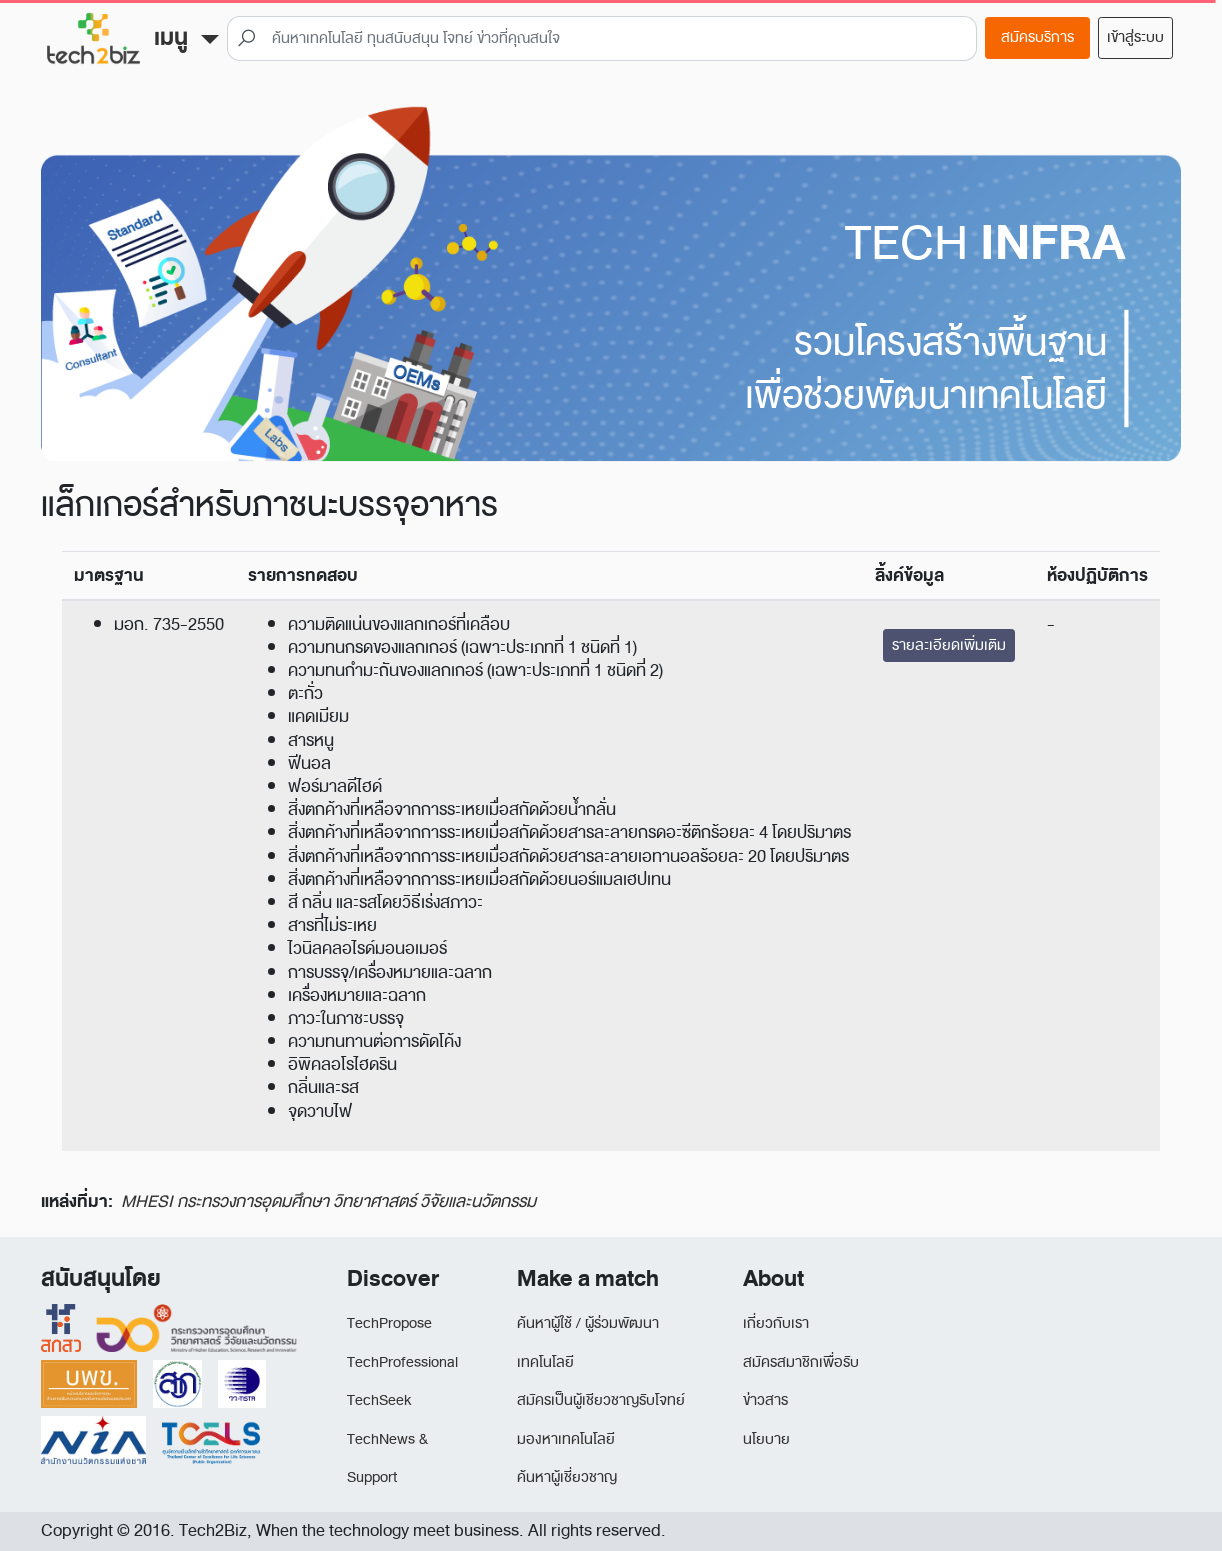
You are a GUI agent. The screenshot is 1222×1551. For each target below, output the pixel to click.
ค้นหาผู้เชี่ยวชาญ (567, 1477)
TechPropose (389, 1323)
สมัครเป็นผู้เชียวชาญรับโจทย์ (601, 1400)
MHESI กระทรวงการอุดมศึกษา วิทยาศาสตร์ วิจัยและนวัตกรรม (328, 1201)
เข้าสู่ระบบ (1135, 37)
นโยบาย (766, 1439)
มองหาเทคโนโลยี (566, 1439)
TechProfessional (402, 1362)
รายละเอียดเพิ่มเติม (949, 645)
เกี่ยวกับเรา (776, 1323)
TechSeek (379, 1400)
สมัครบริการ (1037, 37)
